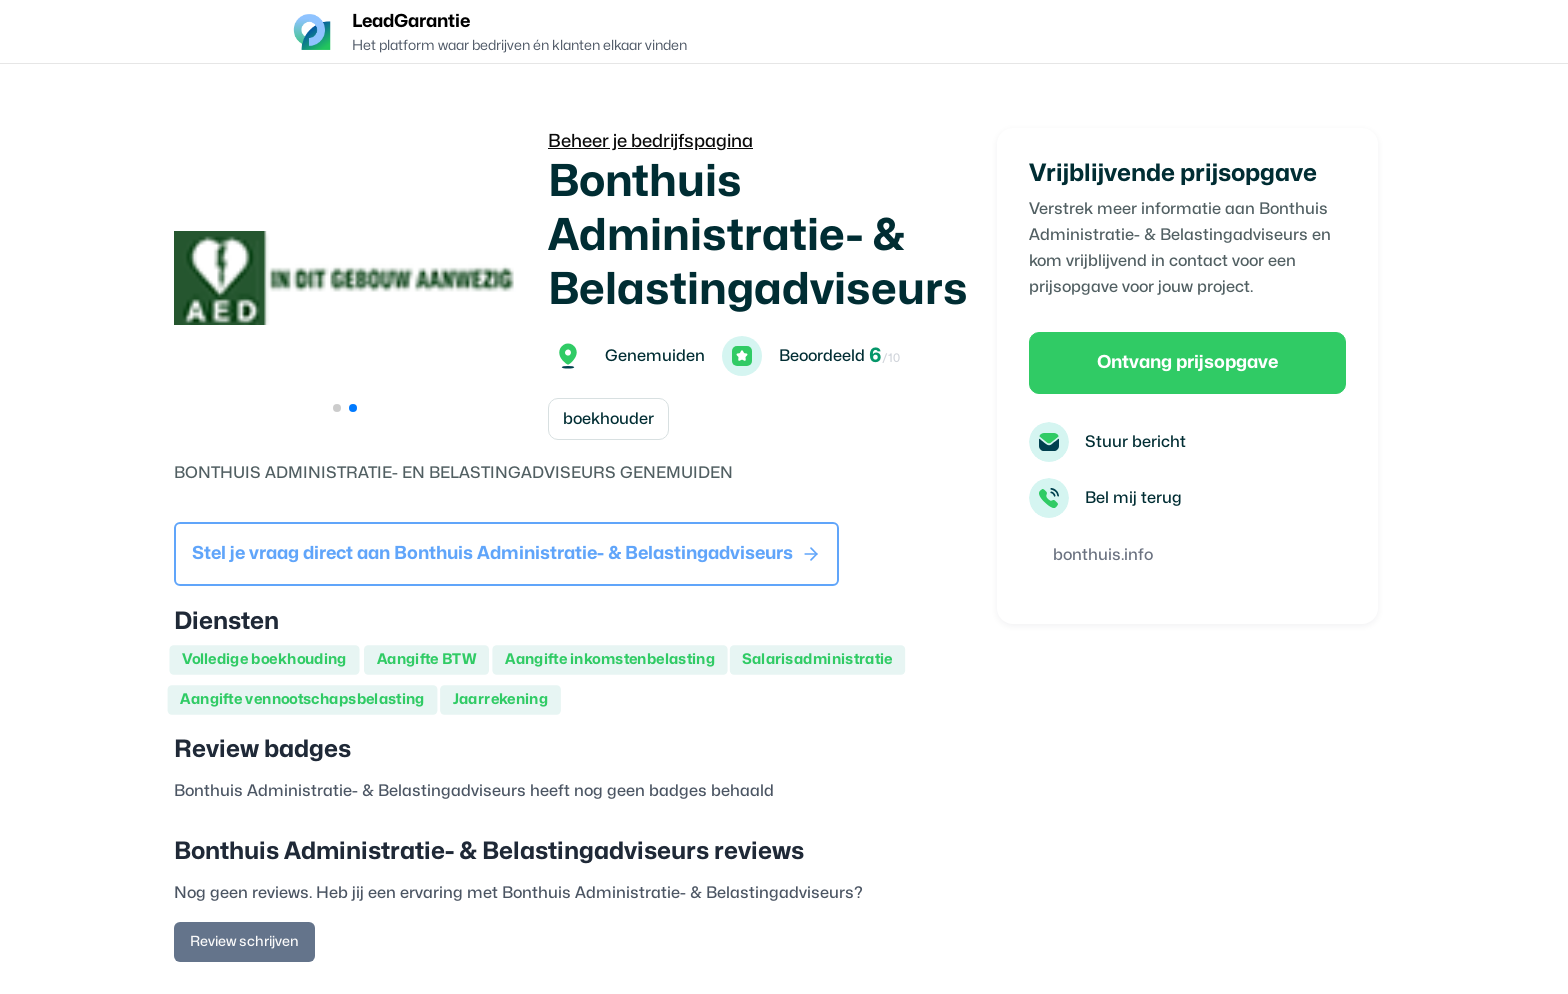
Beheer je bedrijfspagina (650, 141)
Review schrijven (244, 941)
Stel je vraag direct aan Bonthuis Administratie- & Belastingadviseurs (506, 554)
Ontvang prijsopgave (1187, 362)
